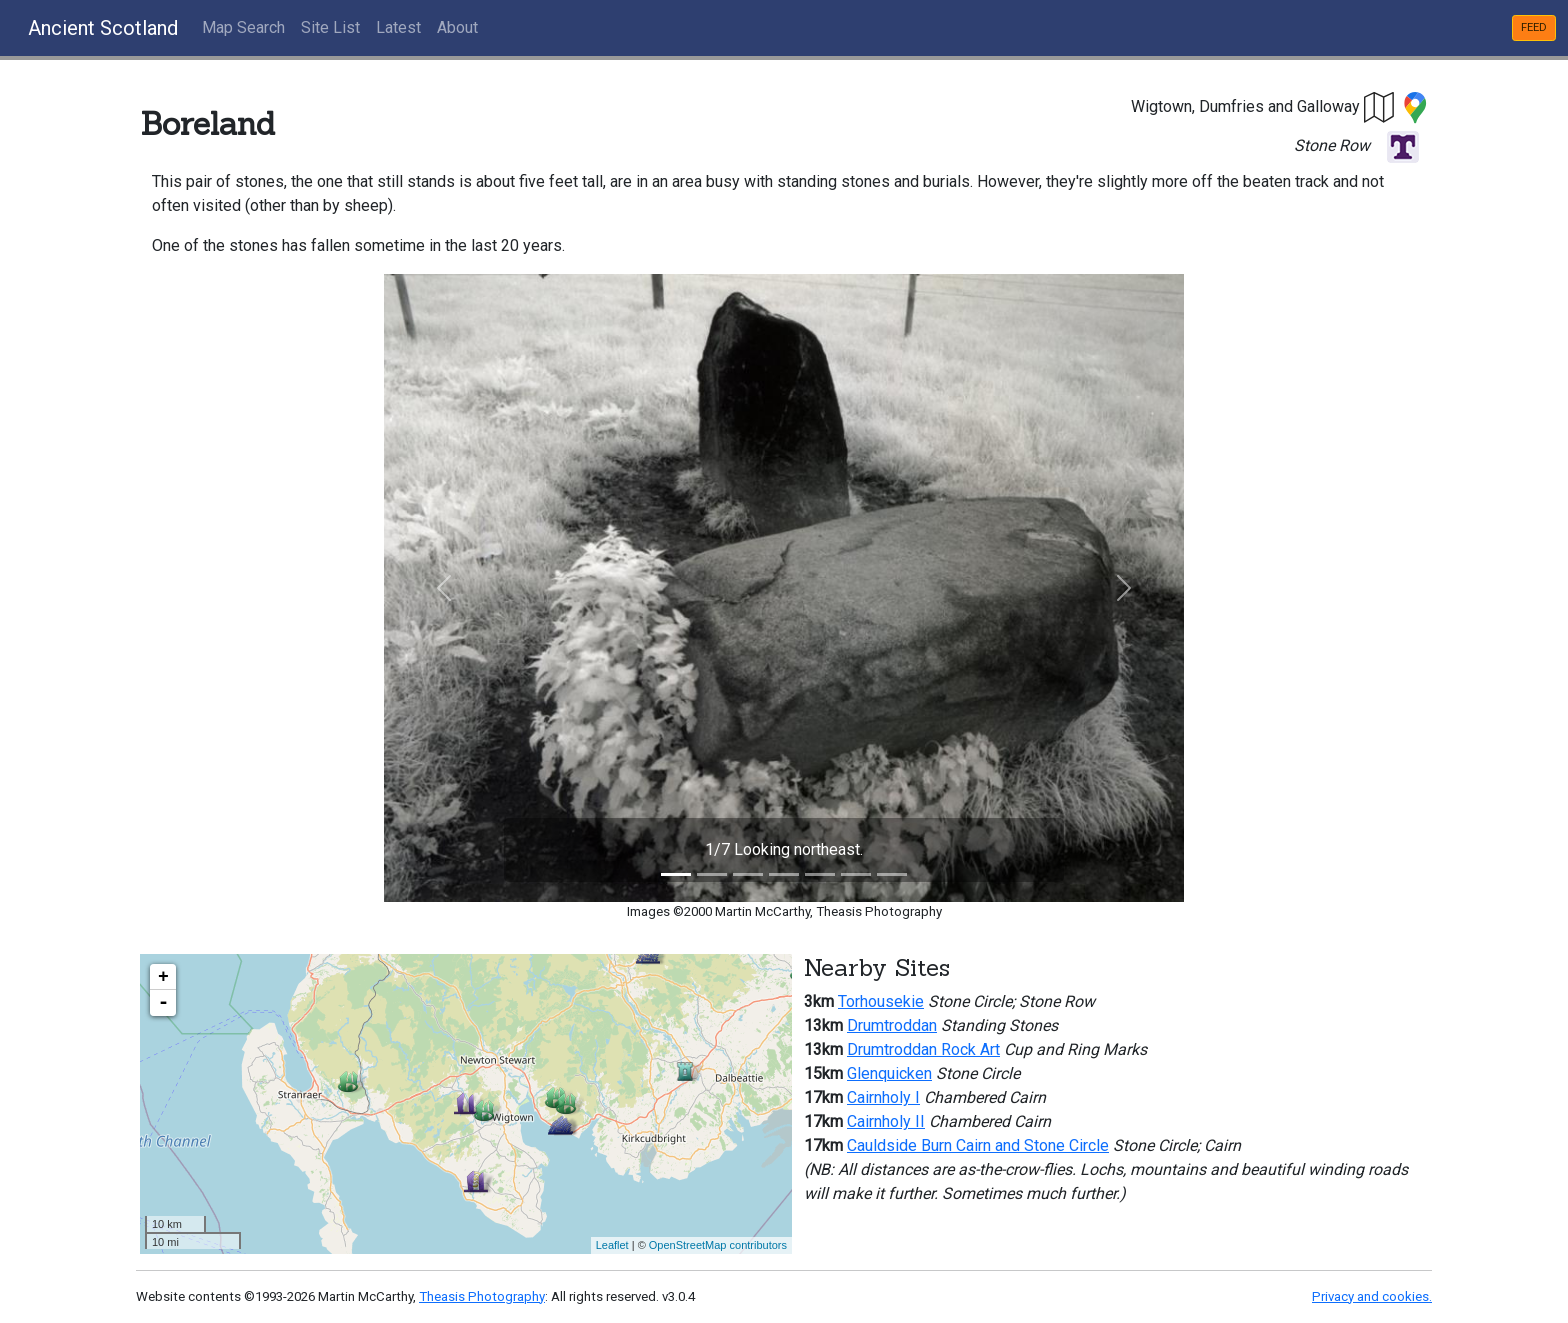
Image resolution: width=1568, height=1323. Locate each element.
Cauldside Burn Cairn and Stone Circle (978, 1145)
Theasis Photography (482, 1296)
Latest (398, 27)
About (457, 27)
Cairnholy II (886, 1121)
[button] (1380, 106)
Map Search (243, 27)
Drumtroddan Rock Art (923, 1049)
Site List (330, 27)
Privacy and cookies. (1372, 1296)
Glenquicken (889, 1073)
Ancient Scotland (103, 28)
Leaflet (612, 1245)
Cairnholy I (883, 1097)
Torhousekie (881, 1001)
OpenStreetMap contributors (718, 1245)
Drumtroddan (892, 1025)
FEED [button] (1534, 27)
